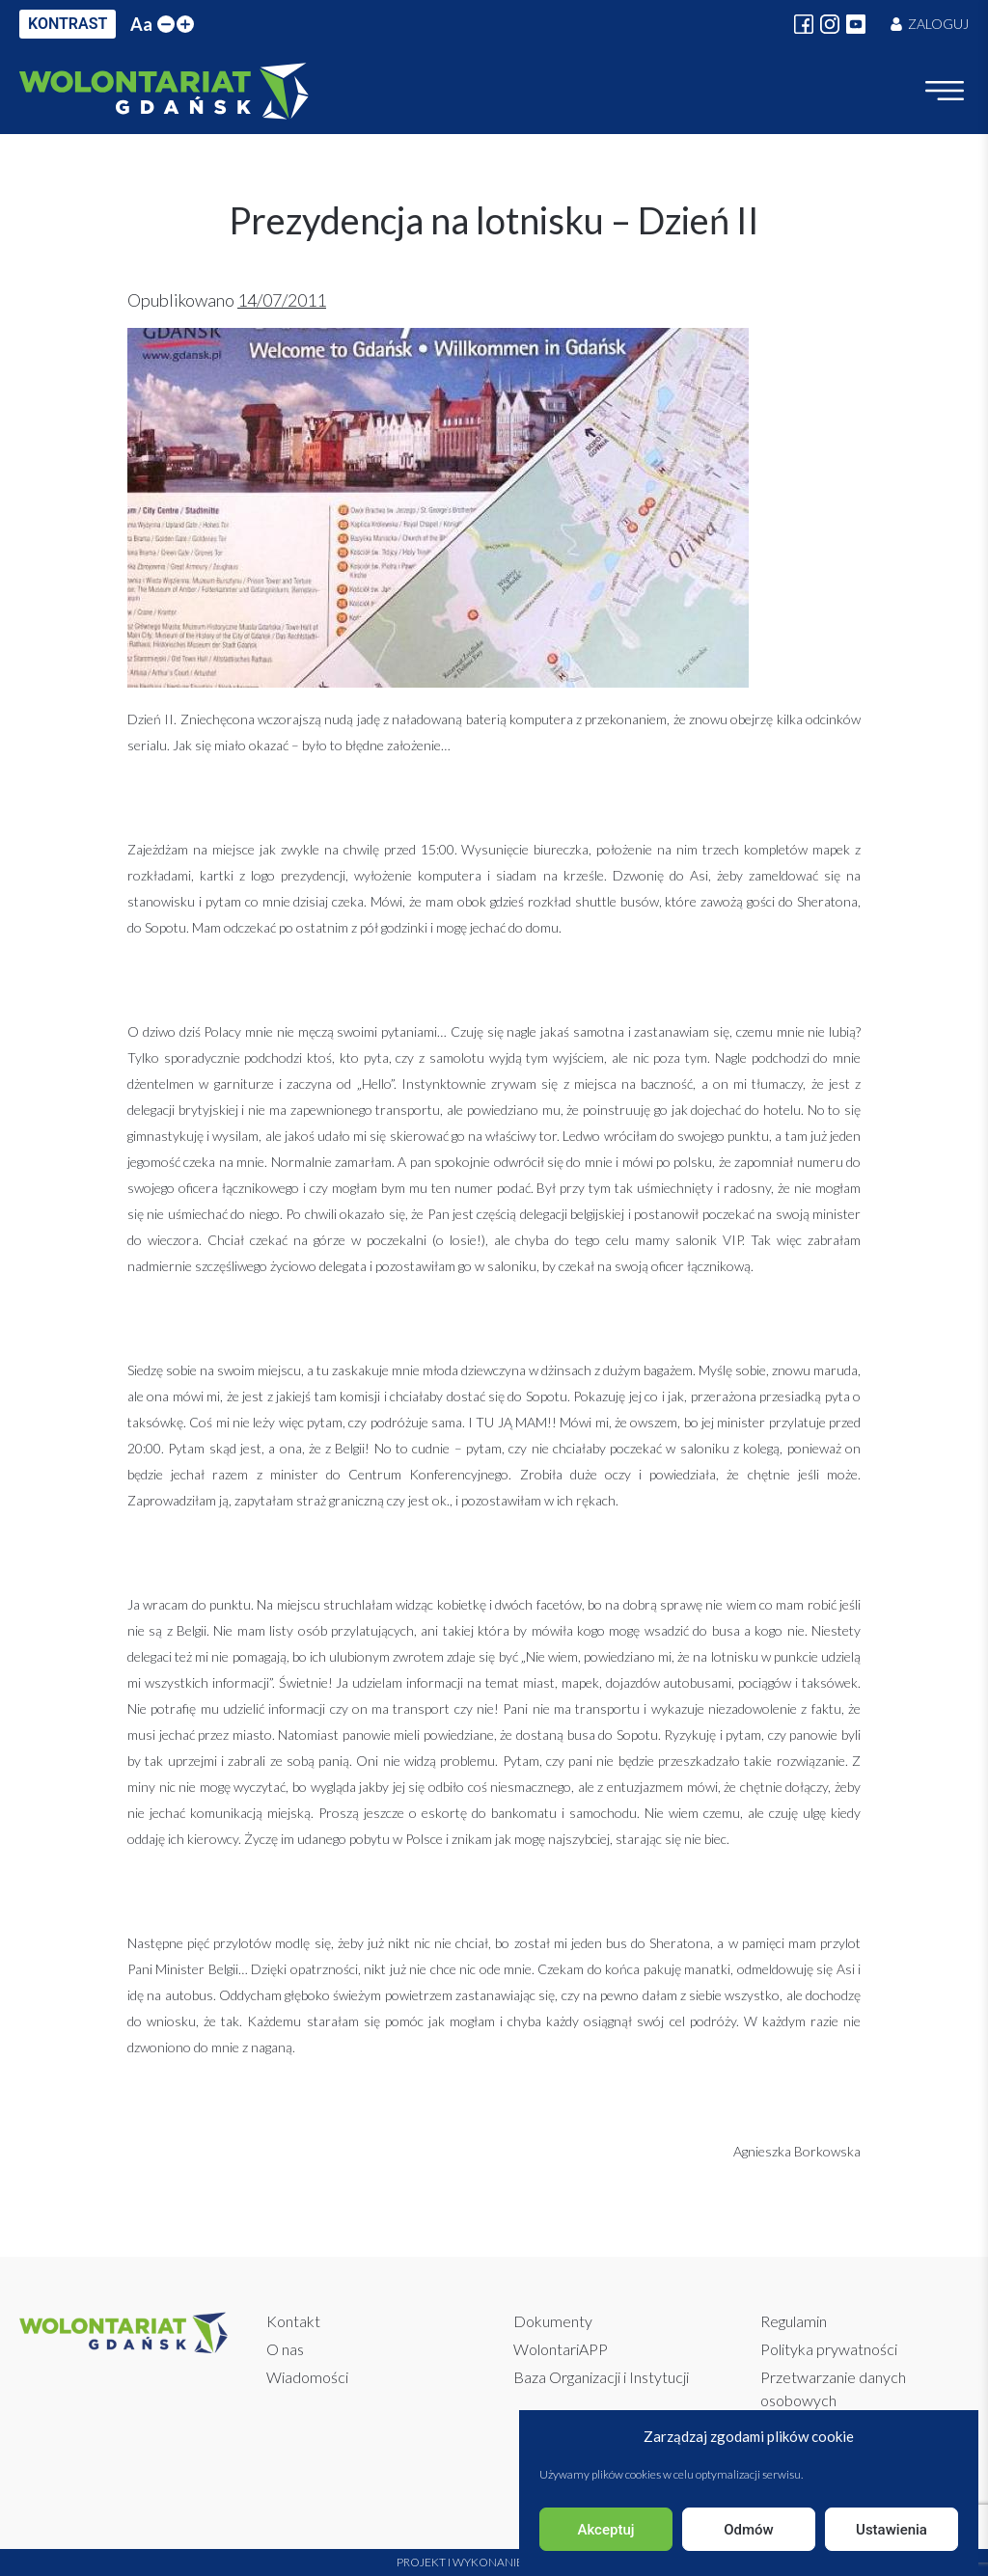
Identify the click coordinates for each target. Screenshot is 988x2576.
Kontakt (293, 2321)
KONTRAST (67, 23)
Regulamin (793, 2321)
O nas (285, 2349)
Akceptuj (605, 2529)
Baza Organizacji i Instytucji (601, 2377)
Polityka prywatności (828, 2349)
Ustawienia (891, 2529)
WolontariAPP (560, 2349)
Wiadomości (307, 2377)
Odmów (749, 2529)
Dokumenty (552, 2321)
